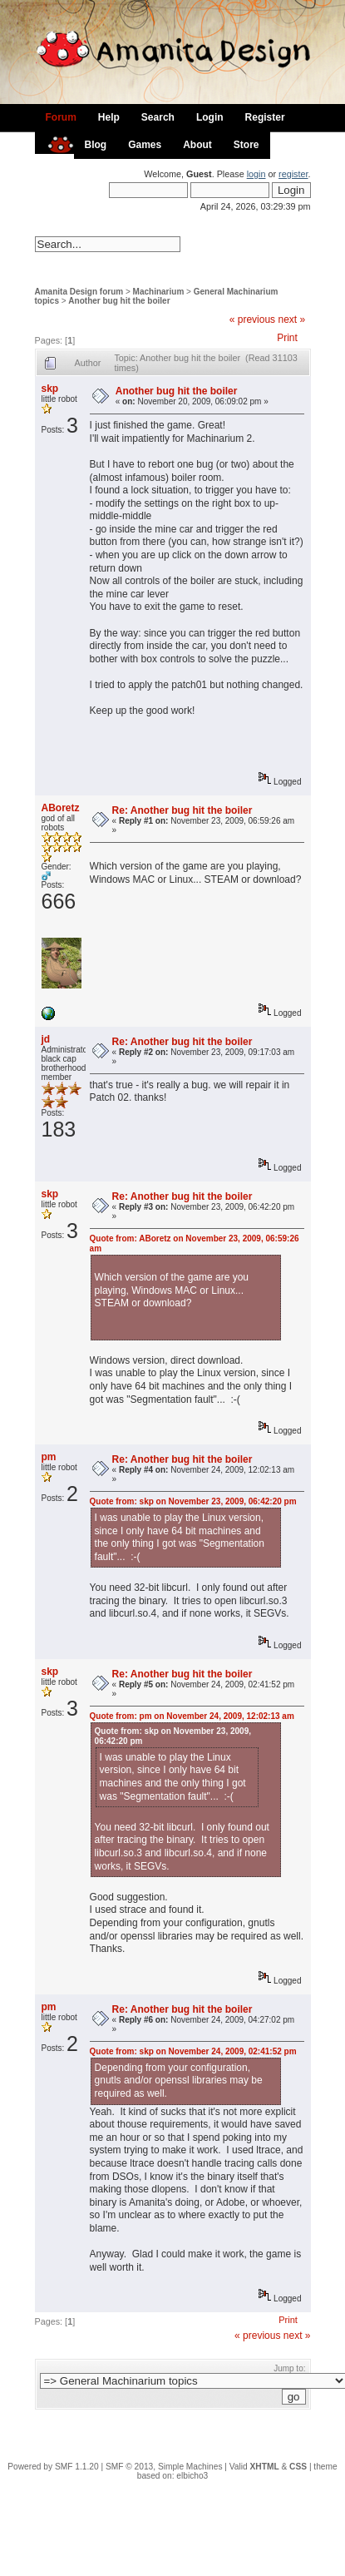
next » (291, 319)
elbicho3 (192, 2475)
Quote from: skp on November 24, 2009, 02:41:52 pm (193, 2051)
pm (49, 1457)
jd (46, 1039)
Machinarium (159, 291)
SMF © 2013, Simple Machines (164, 2466)
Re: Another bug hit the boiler (182, 810)
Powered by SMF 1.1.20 (52, 2466)
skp (50, 388)
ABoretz (61, 808)
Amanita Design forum (79, 291)
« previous (252, 319)
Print (287, 338)
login (256, 174)
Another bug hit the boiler (119, 300)
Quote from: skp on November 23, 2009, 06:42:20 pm (193, 1501)
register (293, 174)
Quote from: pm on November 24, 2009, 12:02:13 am (192, 1716)
